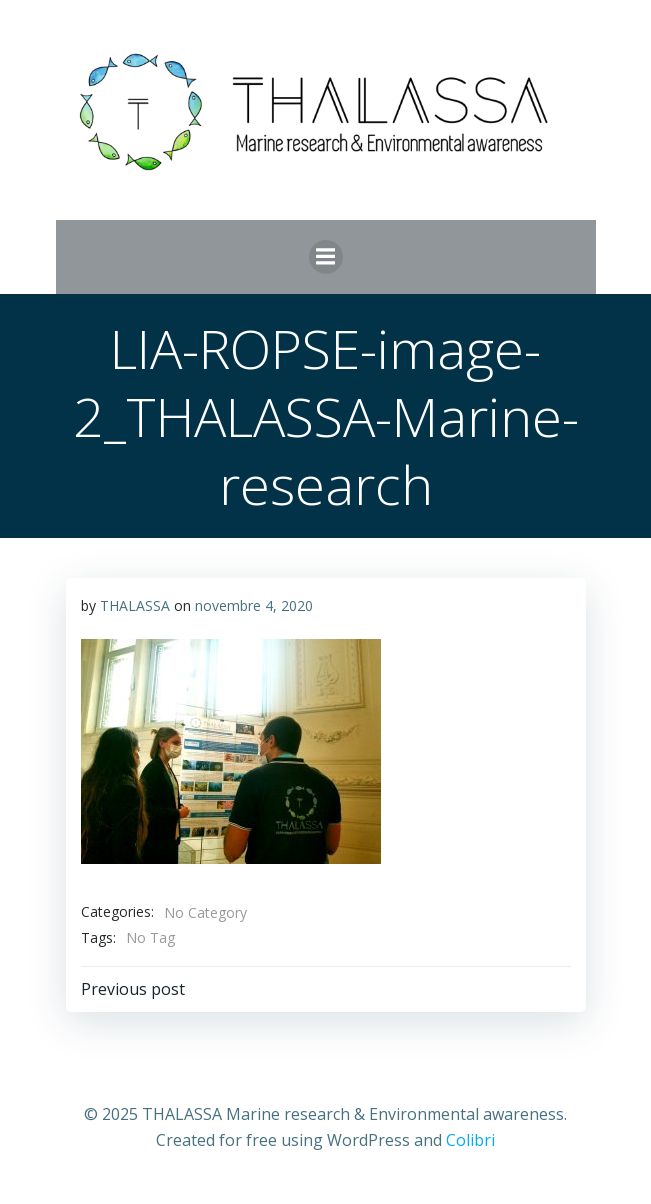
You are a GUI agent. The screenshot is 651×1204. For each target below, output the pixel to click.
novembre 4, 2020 (254, 605)
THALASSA (135, 605)
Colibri (470, 1140)
